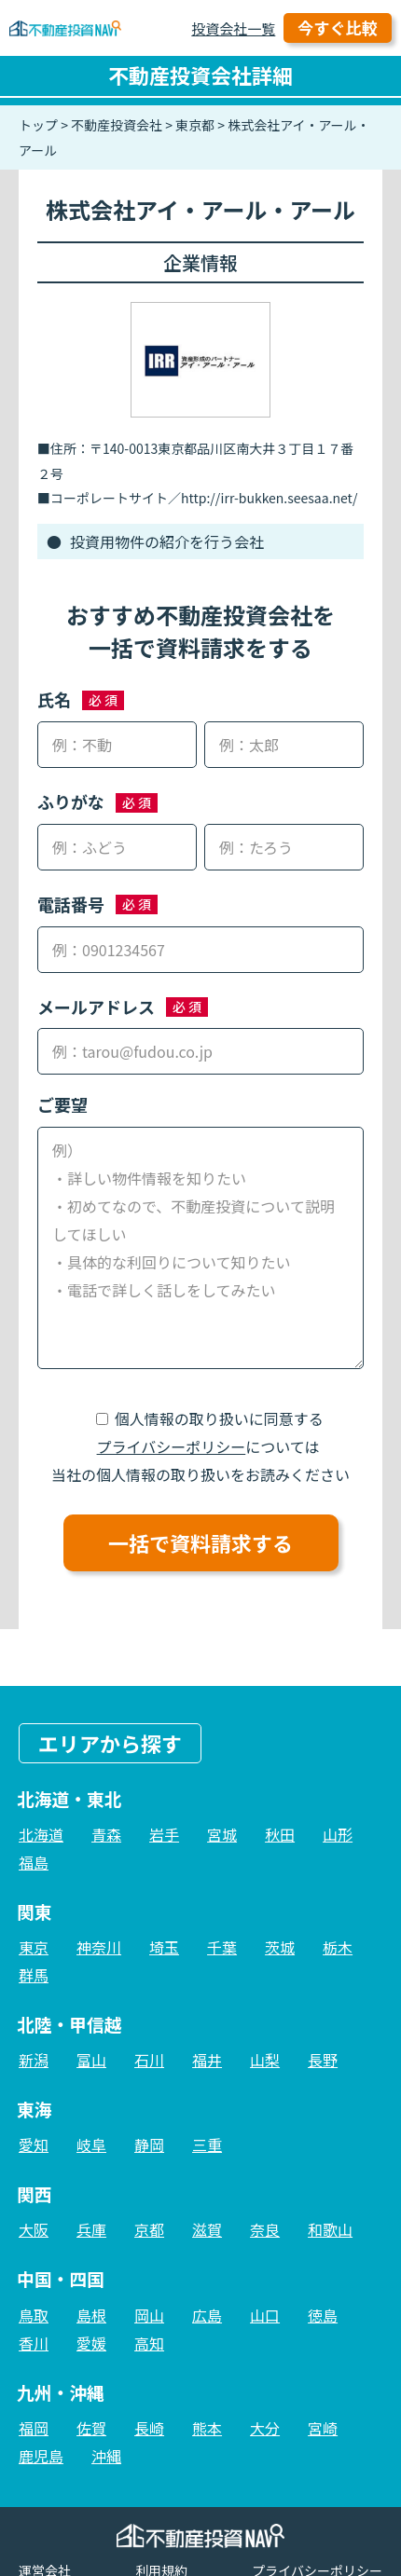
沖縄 (106, 2456)
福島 (33, 1862)
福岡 (33, 2428)
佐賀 (91, 2428)
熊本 (207, 2428)
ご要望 (62, 1104)
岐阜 (91, 2144)
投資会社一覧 (233, 28)
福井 (207, 2059)
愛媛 (91, 2343)
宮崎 (323, 2428)
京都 (149, 2229)
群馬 (33, 1975)
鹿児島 (41, 2456)
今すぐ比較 (337, 27)
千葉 (222, 1947)
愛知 (33, 2144)
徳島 (323, 2315)
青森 (106, 1834)
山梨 (265, 2059)
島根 (91, 2315)
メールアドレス (96, 1006)
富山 (91, 2059)
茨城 (280, 1947)
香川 (33, 2343)
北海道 (41, 1834)
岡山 (149, 2315)
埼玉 (164, 1947)
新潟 (33, 2059)
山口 (265, 2315)
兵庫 (91, 2229)
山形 (338, 1834)
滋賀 (207, 2229)
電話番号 (70, 904)
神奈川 (98, 1947)
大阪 (33, 2229)
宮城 (222, 1834)
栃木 (338, 1947)
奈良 (265, 2229)
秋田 (280, 1834)
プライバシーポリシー (171, 1446)
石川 (149, 2059)
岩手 (164, 1834)
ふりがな (70, 801)
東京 (33, 1947)
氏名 (54, 699)
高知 (149, 2343)
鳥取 (33, 2315)
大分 (265, 2428)
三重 (207, 2144)
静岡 (149, 2144)
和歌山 (330, 2229)
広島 (207, 2315)
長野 (323, 2059)
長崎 (149, 2428)
